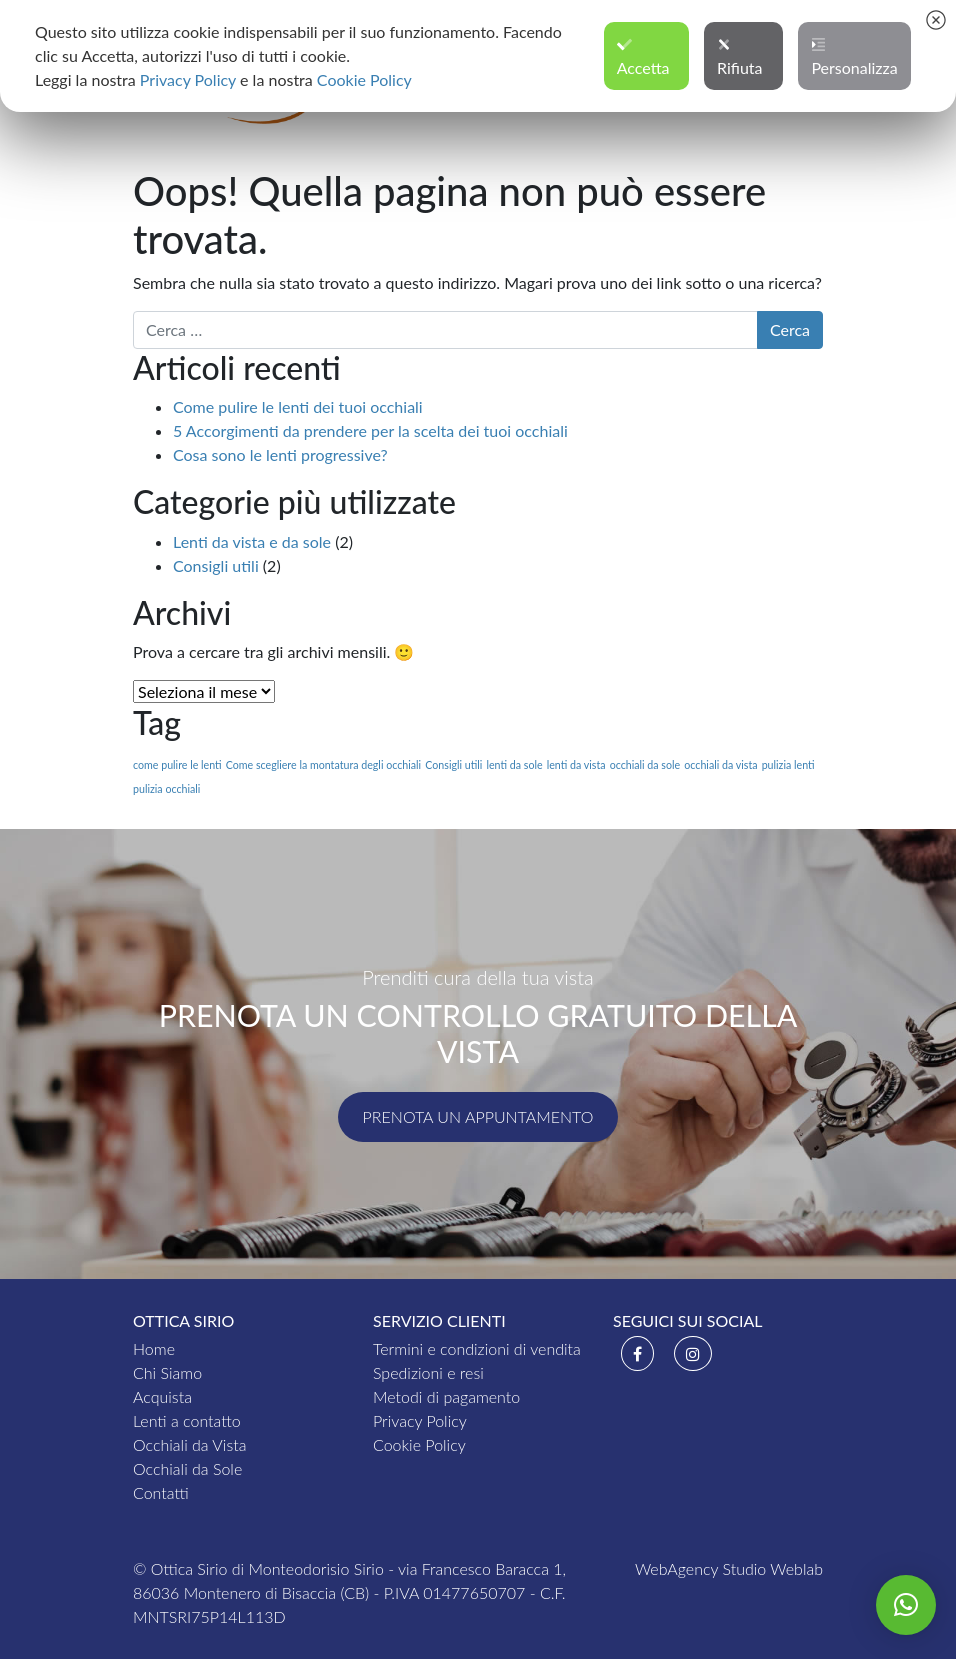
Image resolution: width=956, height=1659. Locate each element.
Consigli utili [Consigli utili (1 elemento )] (453, 764)
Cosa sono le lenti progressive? (280, 454)
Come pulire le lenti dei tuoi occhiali (298, 406)
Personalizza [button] (854, 57)
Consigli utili (216, 565)
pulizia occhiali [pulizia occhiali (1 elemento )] (166, 788)
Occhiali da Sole (187, 1468)
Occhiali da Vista (189, 1444)
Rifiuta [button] (740, 57)
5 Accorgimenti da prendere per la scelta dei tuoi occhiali (370, 430)
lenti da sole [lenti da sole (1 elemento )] (514, 764)
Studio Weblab (773, 1568)
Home (154, 1348)
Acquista (162, 1396)
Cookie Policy (419, 1444)
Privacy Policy (420, 1420)
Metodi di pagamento (446, 1396)
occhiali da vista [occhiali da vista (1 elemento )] (720, 764)
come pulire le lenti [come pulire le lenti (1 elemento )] (177, 764)
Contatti (161, 1492)
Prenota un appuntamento (478, 1116)
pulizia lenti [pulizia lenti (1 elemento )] (788, 764)
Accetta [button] (643, 57)
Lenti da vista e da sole (252, 541)
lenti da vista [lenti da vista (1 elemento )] (576, 764)
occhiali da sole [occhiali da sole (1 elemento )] (645, 764)
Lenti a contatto (187, 1420)
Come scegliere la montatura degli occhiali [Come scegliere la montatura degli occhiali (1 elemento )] (323, 764)
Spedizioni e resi (428, 1372)
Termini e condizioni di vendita (477, 1348)
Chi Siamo (167, 1372)
